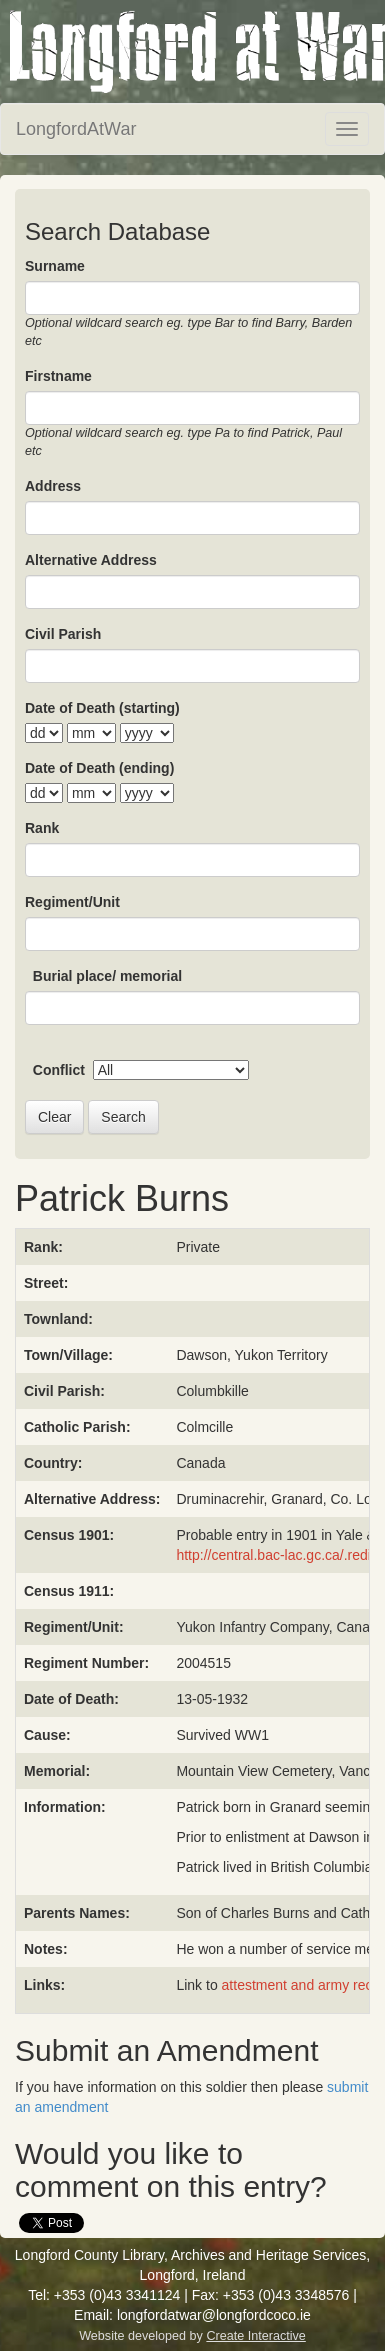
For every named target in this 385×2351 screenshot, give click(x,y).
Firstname (58, 376)
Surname (55, 266)
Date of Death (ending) (99, 768)
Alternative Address (91, 560)
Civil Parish (63, 634)
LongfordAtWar (76, 129)
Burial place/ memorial (107, 976)
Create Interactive (255, 2336)
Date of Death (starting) (102, 708)
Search (123, 1117)
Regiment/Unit (72, 902)
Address (53, 486)
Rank (42, 828)
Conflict (59, 1070)
